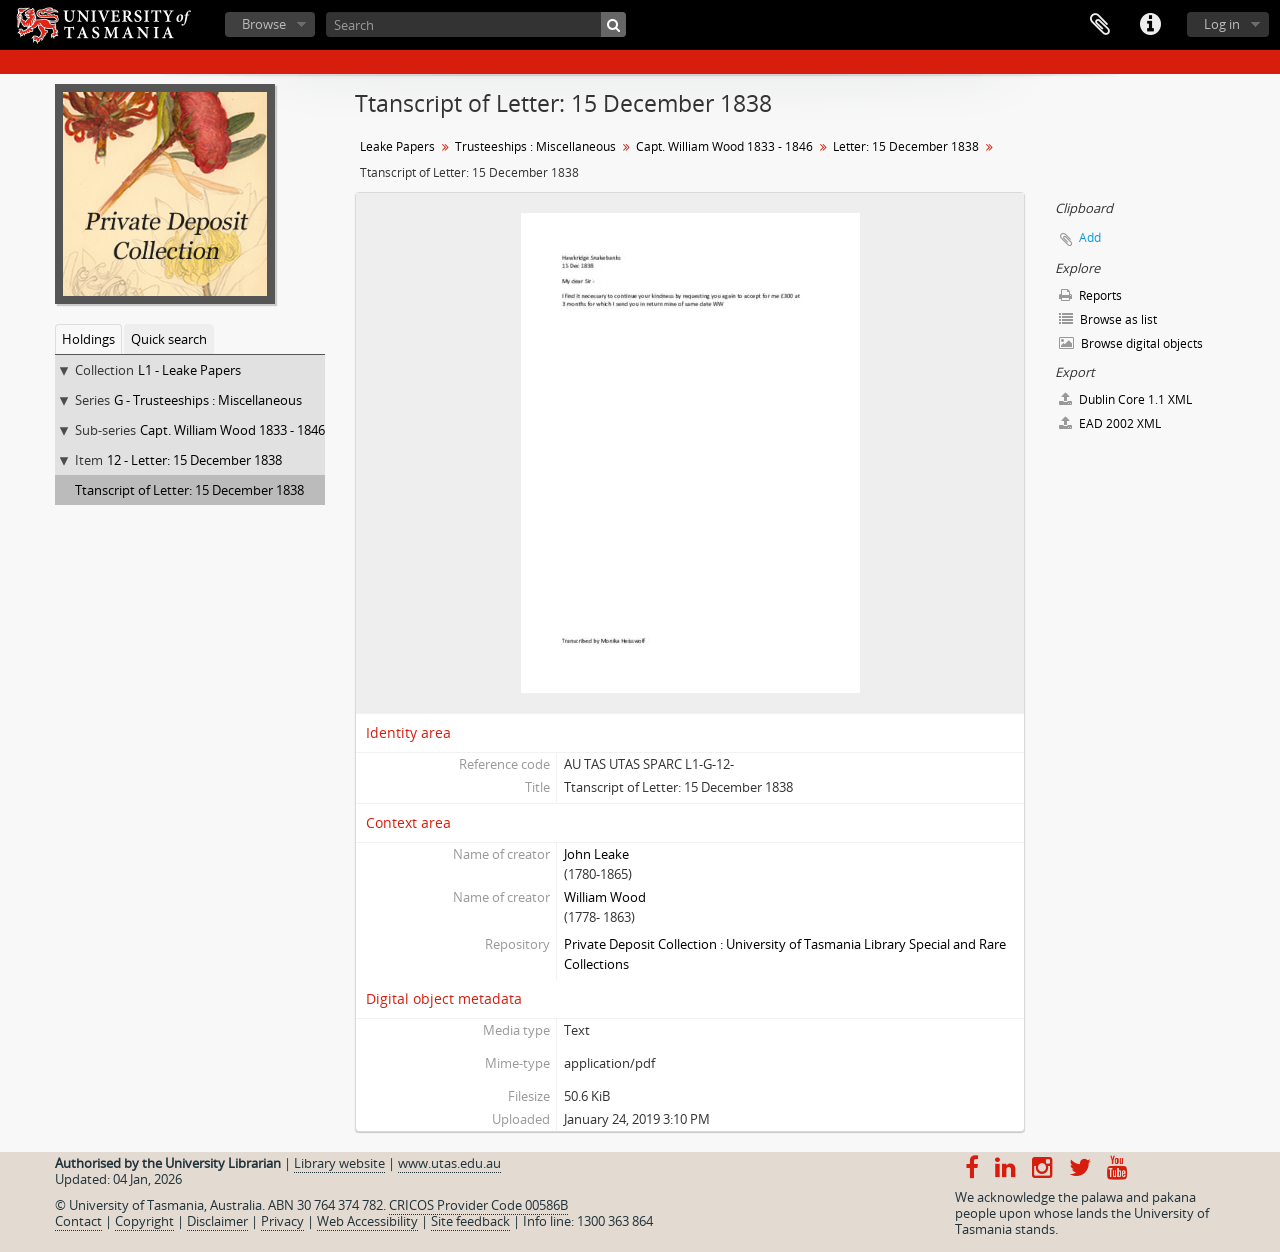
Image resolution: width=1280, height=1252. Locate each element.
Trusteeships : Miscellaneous (535, 146)
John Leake (596, 854)
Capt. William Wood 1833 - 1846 (232, 430)
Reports (1090, 295)
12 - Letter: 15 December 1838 (194, 460)
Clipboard (1100, 25)
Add (1090, 237)
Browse (264, 24)
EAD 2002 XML (1110, 423)
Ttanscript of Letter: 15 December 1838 (189, 490)
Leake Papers (397, 146)
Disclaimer (217, 1221)
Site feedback (470, 1221)
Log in (1222, 24)
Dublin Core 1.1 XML (1125, 399)
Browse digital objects (1131, 343)
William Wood (605, 897)
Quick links (1150, 25)
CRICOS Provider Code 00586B (478, 1205)
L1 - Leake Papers (189, 370)
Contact (78, 1221)
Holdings (88, 339)
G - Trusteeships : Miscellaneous (208, 400)
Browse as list (1108, 319)
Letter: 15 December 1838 (906, 146)
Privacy (282, 1221)
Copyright (144, 1221)
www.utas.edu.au (449, 1163)
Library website (339, 1163)
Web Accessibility (367, 1221)
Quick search (169, 339)
